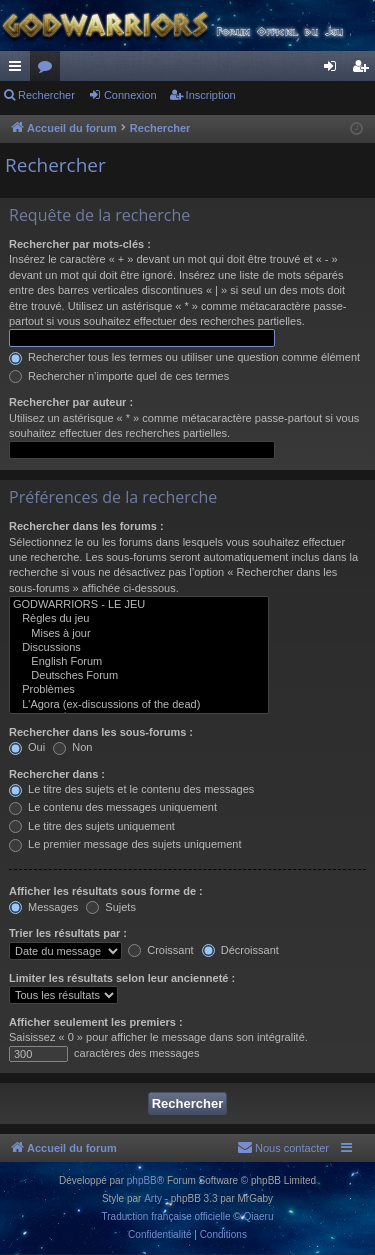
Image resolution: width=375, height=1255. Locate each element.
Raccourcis (19, 70)
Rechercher (46, 95)
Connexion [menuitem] (334, 70)
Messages (43, 907)
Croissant (161, 950)
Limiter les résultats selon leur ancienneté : (122, 978)
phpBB (142, 1180)
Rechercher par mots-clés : (80, 244)
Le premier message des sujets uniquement (125, 844)
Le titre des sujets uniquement (92, 826)
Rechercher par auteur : (71, 402)
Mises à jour (139, 634)
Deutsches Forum (139, 676)
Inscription (211, 95)
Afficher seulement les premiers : (96, 1022)
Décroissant (240, 950)
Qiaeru (258, 1216)
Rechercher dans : (57, 774)
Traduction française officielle (166, 1216)
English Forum (139, 662)
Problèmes (139, 690)
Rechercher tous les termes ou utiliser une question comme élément (184, 357)
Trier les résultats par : (68, 933)
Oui (27, 747)
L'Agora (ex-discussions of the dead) (139, 705)
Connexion (130, 95)
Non (72, 747)
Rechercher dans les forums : (86, 526)
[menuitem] (283, 1148)
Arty (153, 1198)
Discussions (139, 648)
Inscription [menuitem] (364, 70)
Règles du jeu (139, 619)
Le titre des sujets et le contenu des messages (131, 789)
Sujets (111, 907)
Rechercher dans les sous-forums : (101, 732)
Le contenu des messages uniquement (113, 807)
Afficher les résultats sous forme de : (106, 891)
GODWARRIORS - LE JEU (139, 605)
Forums (49, 70)
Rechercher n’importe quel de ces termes (119, 376)
